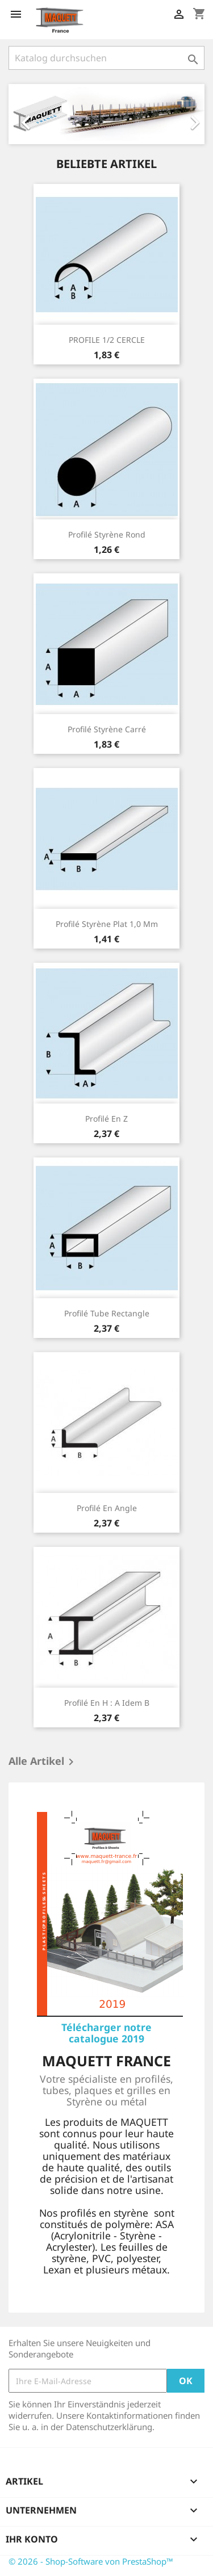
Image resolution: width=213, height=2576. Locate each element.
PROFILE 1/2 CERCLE (107, 339)
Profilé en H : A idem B (106, 1702)
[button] (23, 114)
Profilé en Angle (107, 1508)
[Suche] (106, 58)
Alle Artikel (43, 1762)
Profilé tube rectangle (106, 1313)
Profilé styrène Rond (106, 534)
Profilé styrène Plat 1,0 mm (107, 923)
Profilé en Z (106, 1118)
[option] (106, 114)
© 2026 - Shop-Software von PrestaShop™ (91, 2561)
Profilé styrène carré (107, 729)
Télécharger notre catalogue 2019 (106, 2032)
